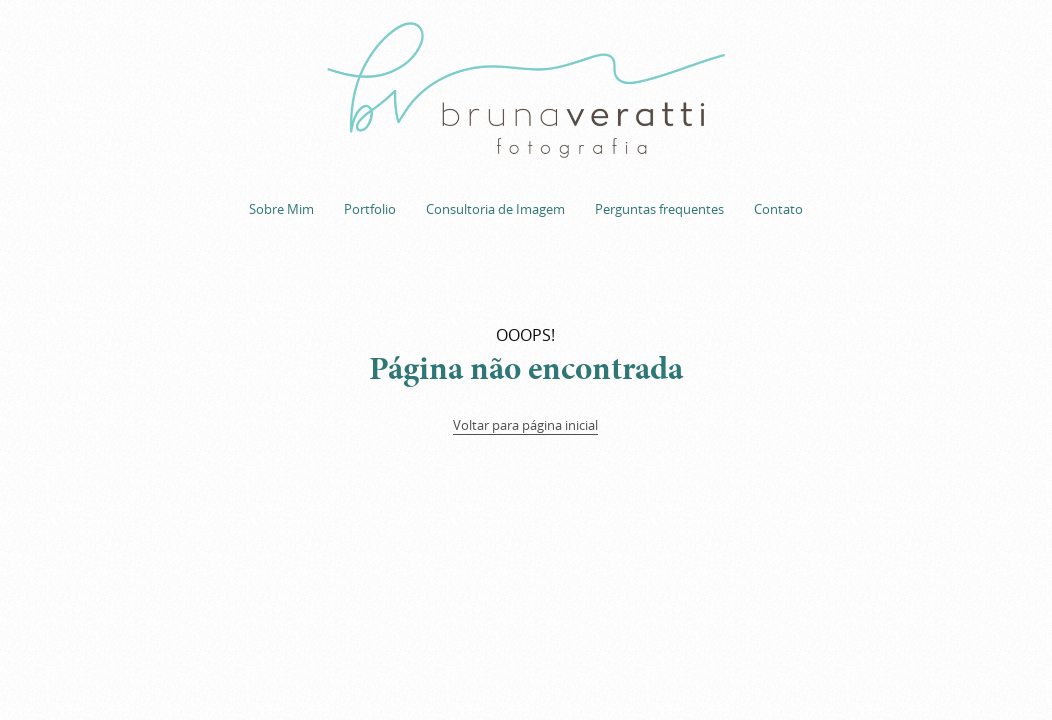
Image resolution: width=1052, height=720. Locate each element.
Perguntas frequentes (659, 209)
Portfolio (370, 209)
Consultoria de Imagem (495, 209)
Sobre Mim (281, 209)
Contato (778, 209)
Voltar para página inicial (525, 425)
